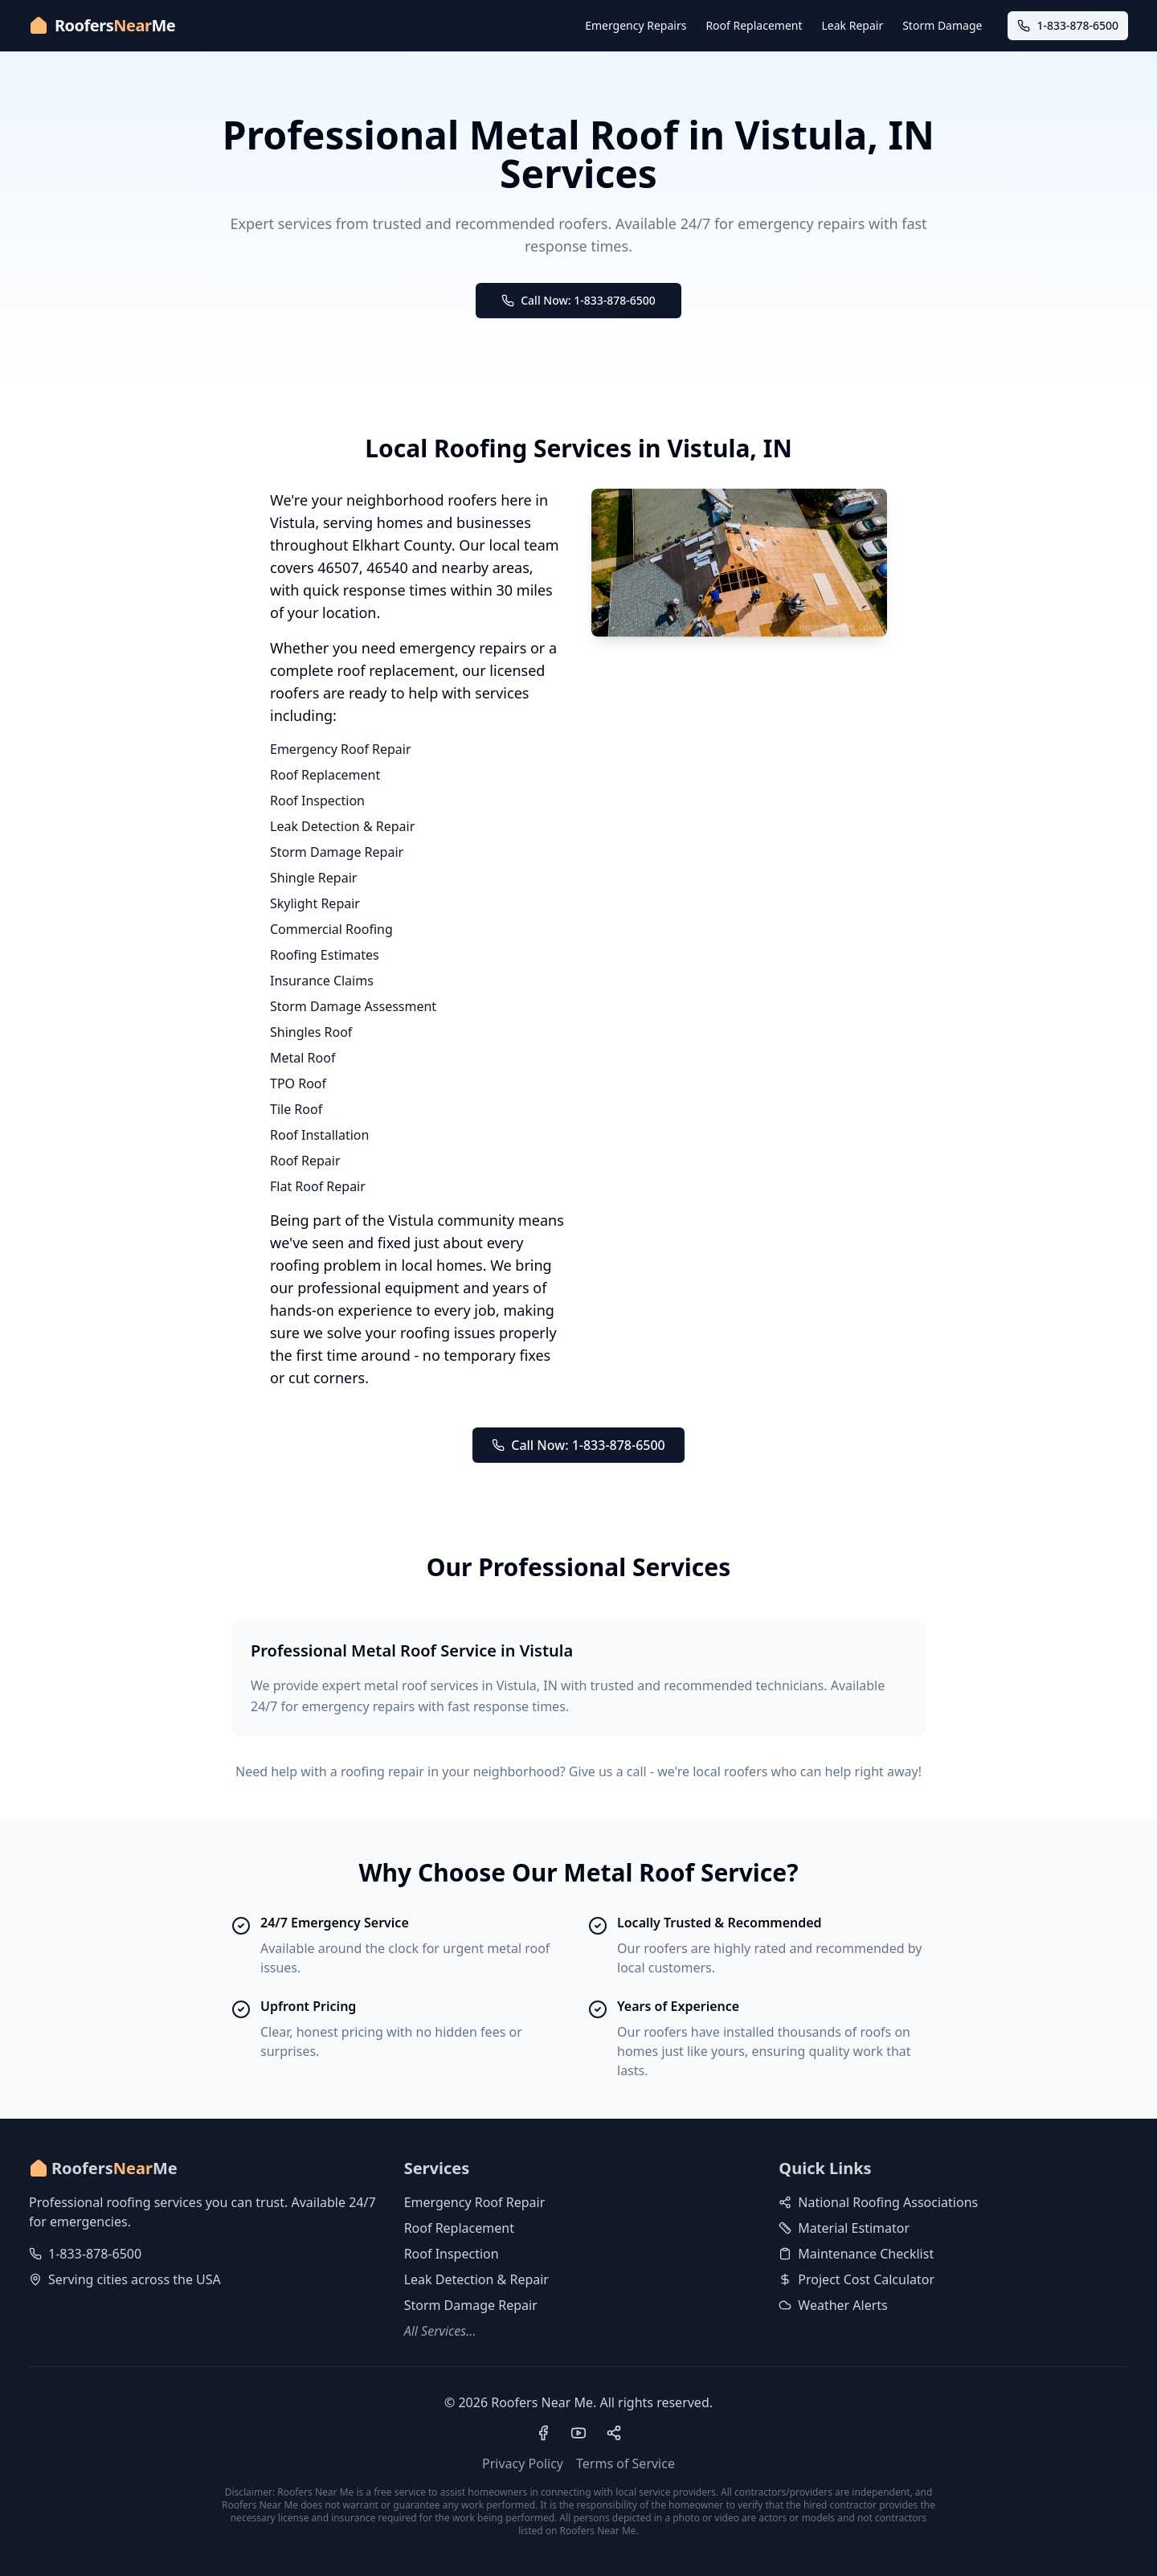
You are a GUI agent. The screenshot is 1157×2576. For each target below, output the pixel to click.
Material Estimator (844, 2228)
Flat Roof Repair (318, 1186)
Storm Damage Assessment (353, 1006)
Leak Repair (853, 25)
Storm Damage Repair (336, 852)
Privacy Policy (522, 2463)
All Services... (440, 2331)
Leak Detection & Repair (342, 826)
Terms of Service (625, 2463)
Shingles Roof (311, 1032)
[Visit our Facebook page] (543, 2433)
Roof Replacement (753, 25)
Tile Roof (296, 1109)
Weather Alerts (833, 2305)
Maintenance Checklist (856, 2254)
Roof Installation (319, 1135)
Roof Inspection (317, 800)
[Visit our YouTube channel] (578, 2433)
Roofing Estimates (324, 955)
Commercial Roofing (331, 929)
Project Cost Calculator (856, 2279)
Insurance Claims (322, 980)
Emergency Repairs (635, 25)
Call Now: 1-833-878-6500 (578, 300)
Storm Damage (942, 25)
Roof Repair (305, 1160)
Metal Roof (302, 1058)
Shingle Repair (313, 878)
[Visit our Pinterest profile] (614, 2433)
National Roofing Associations (878, 2202)
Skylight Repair (315, 903)
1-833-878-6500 (94, 2254)
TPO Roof (298, 1083)
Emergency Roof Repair (340, 749)
